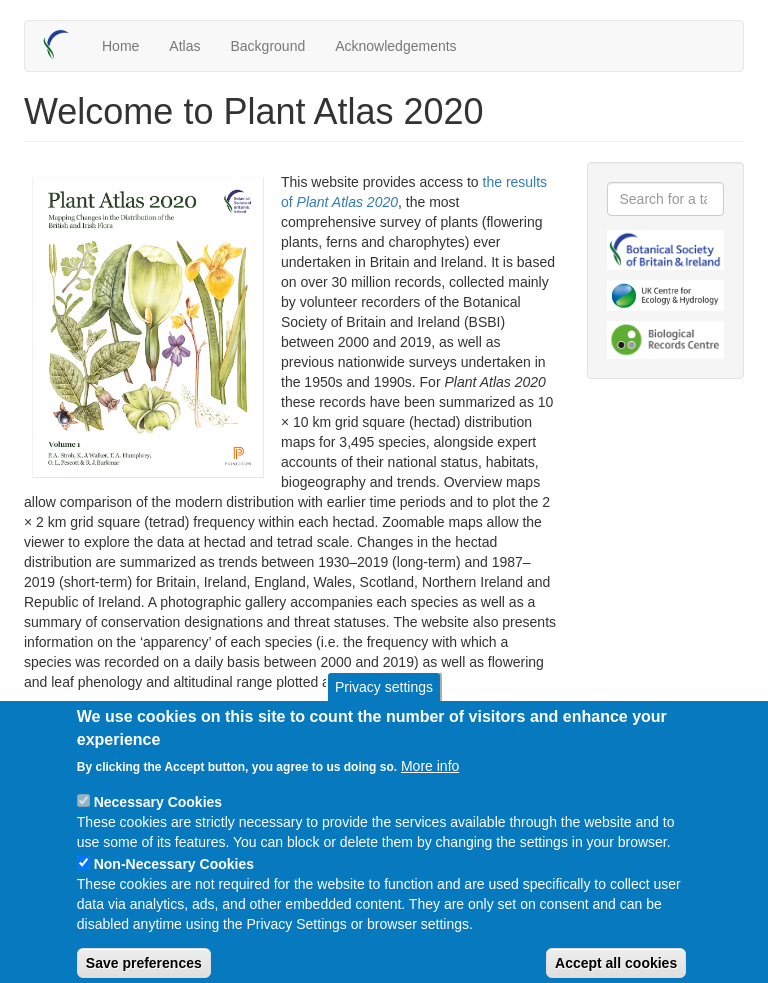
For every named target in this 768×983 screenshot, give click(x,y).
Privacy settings (384, 704)
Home (120, 46)
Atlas (184, 46)
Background (267, 46)
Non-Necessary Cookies (174, 881)
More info (430, 783)
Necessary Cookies (158, 819)
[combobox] (666, 199)
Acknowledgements (395, 46)
